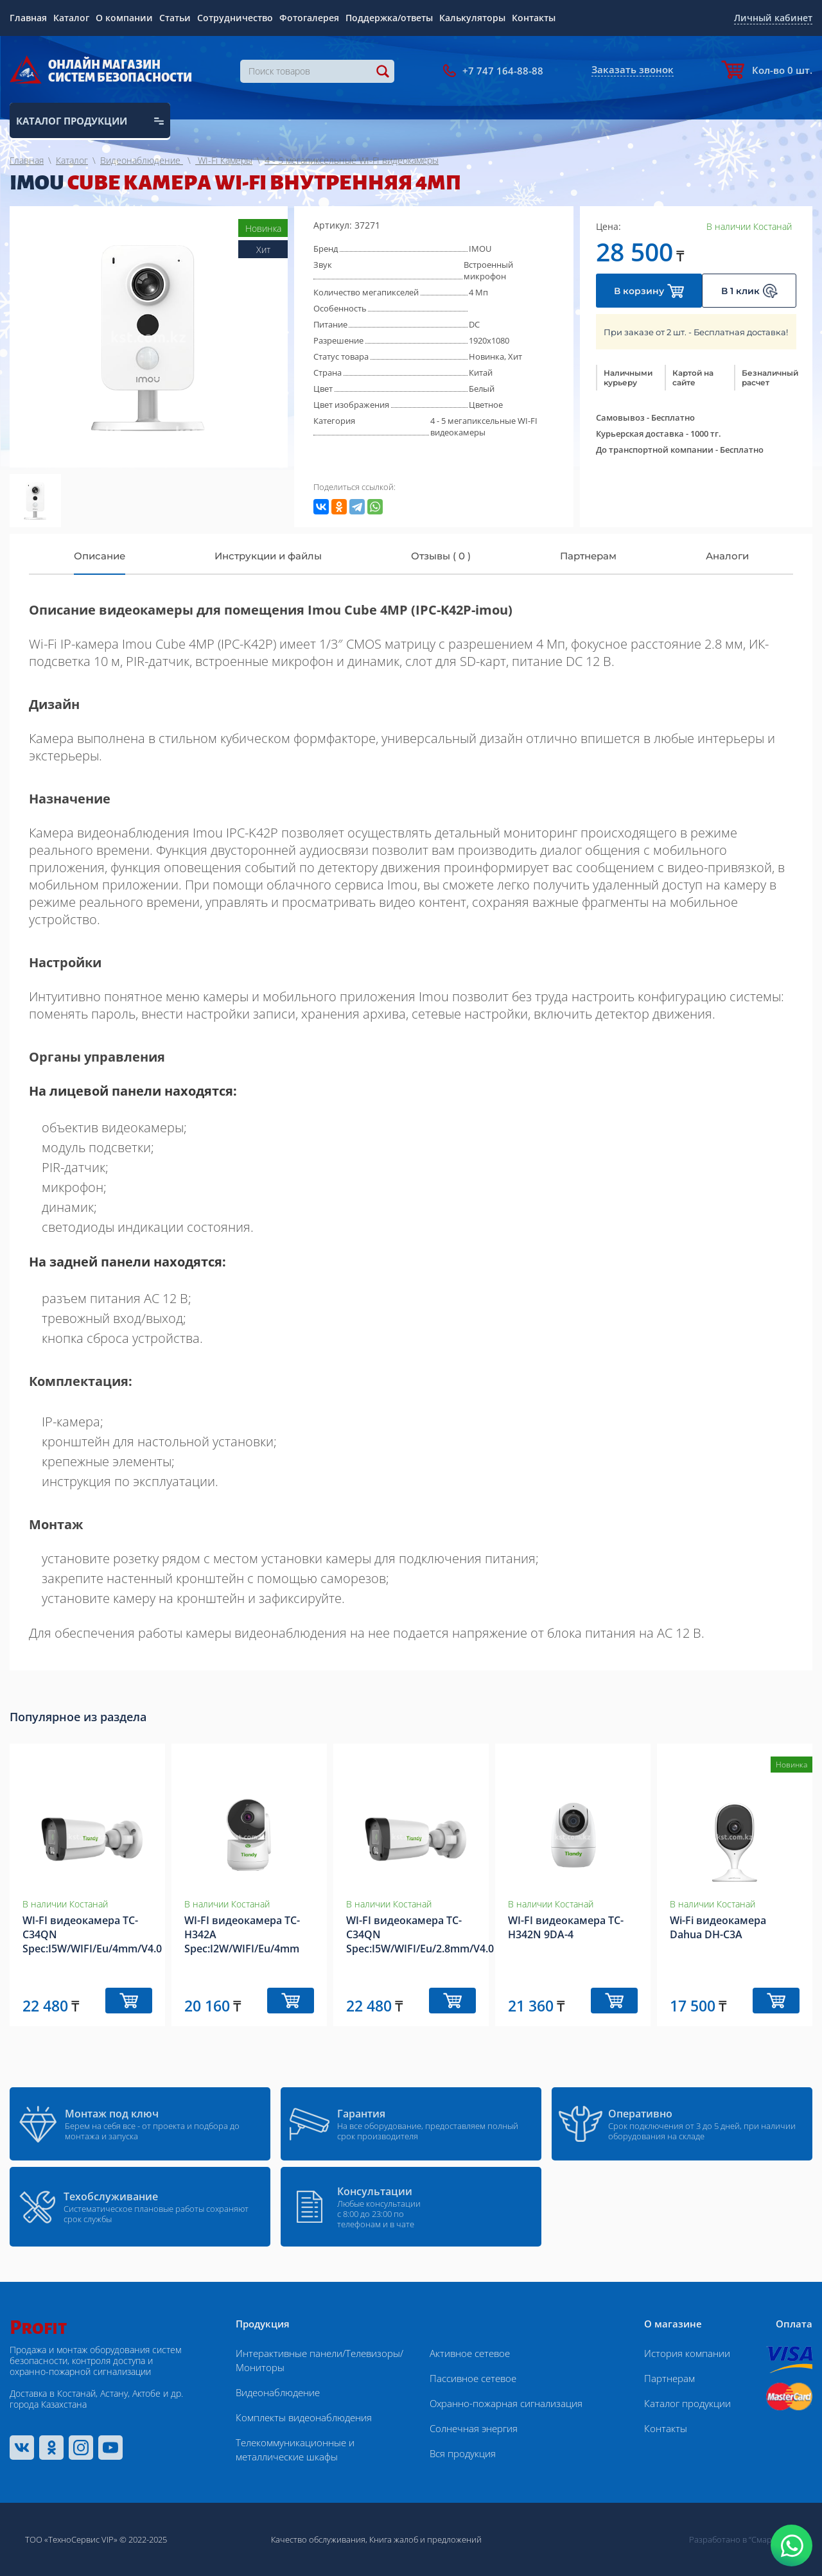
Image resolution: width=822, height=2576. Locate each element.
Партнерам (669, 2378)
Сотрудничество (235, 18)
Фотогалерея (309, 18)
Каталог (71, 18)
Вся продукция (463, 2453)
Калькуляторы (472, 18)
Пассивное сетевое (473, 2378)
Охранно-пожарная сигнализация (506, 2403)
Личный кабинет (773, 18)
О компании (124, 18)
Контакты (533, 18)
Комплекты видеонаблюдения (304, 2417)
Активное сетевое (470, 2353)
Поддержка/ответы (389, 18)
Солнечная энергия (474, 2428)
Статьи (175, 18)
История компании (687, 2353)
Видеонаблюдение (278, 2392)
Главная (28, 18)
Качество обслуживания (318, 2539)
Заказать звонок (632, 69)
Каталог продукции (687, 2403)
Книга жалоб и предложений (425, 2539)
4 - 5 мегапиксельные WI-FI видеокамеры (484, 426)
